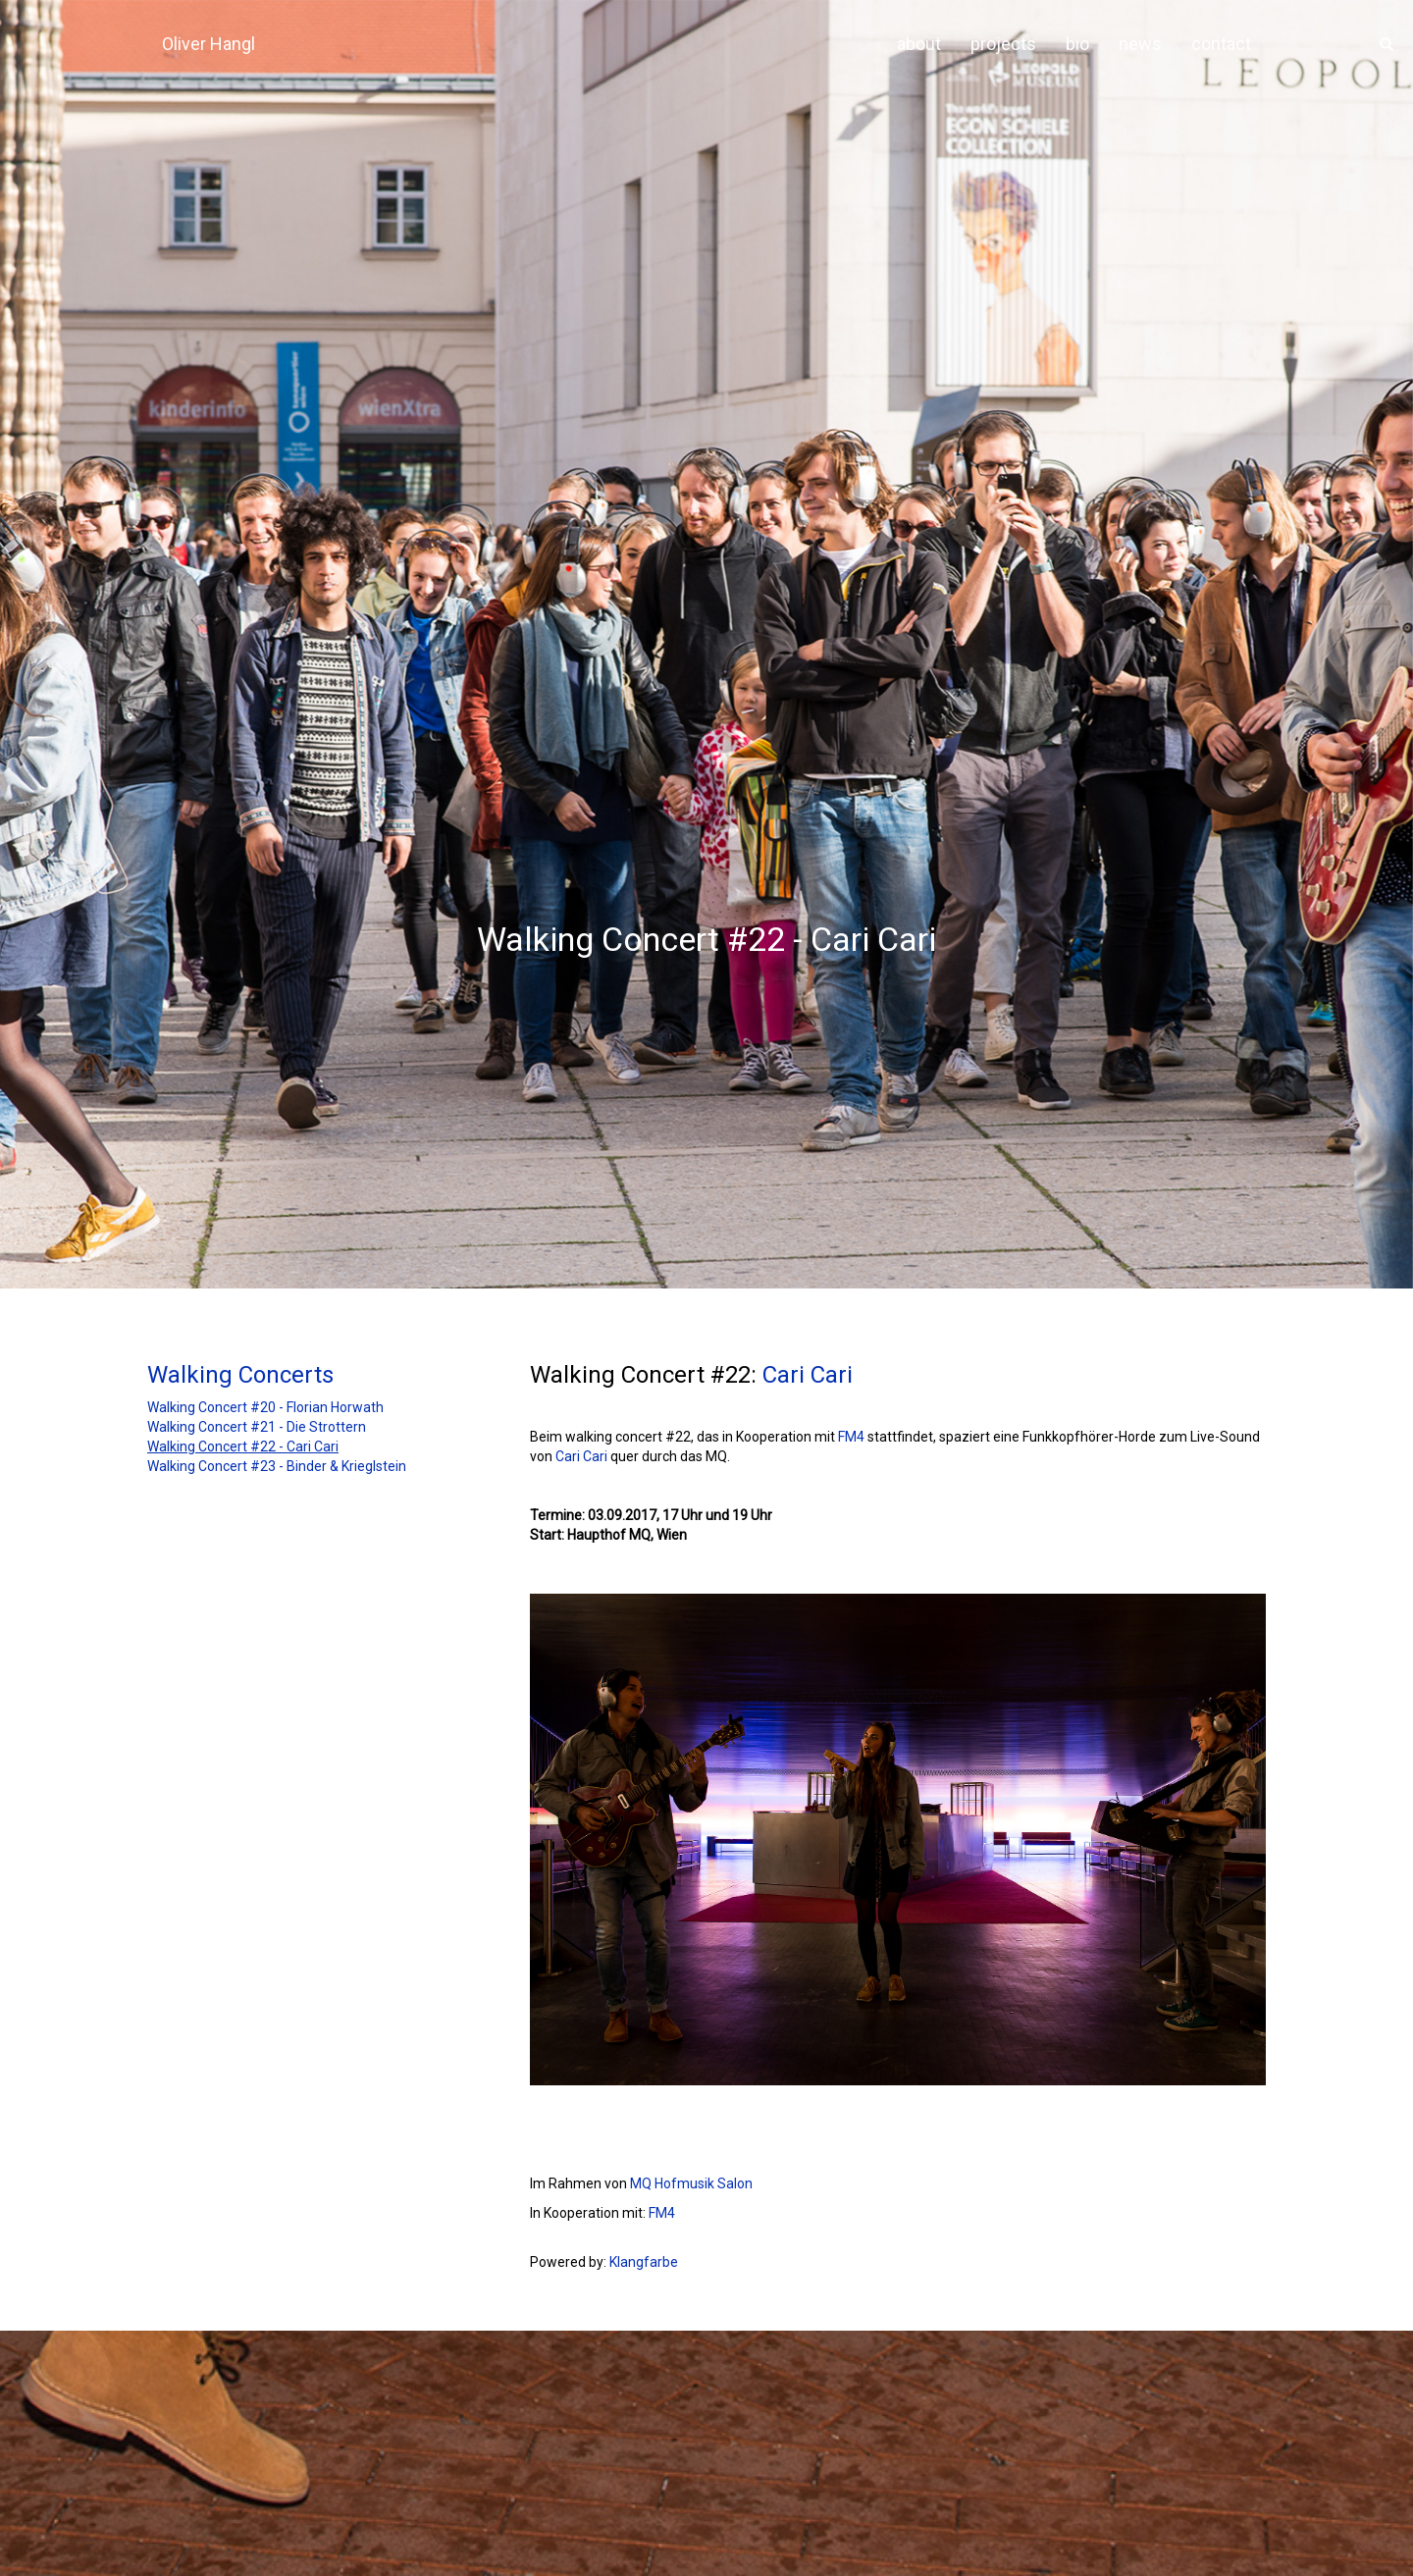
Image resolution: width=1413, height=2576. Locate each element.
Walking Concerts (240, 1375)
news (1140, 43)
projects (1003, 43)
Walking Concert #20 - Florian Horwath (265, 1407)
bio (1077, 43)
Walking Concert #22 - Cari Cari (243, 1446)
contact (1221, 43)
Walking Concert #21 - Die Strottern (256, 1427)
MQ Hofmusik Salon (691, 2183)
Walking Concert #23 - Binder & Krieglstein (276, 1466)
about (919, 43)
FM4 (851, 1437)
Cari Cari (807, 1375)
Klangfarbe (643, 2262)
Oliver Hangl (208, 43)
